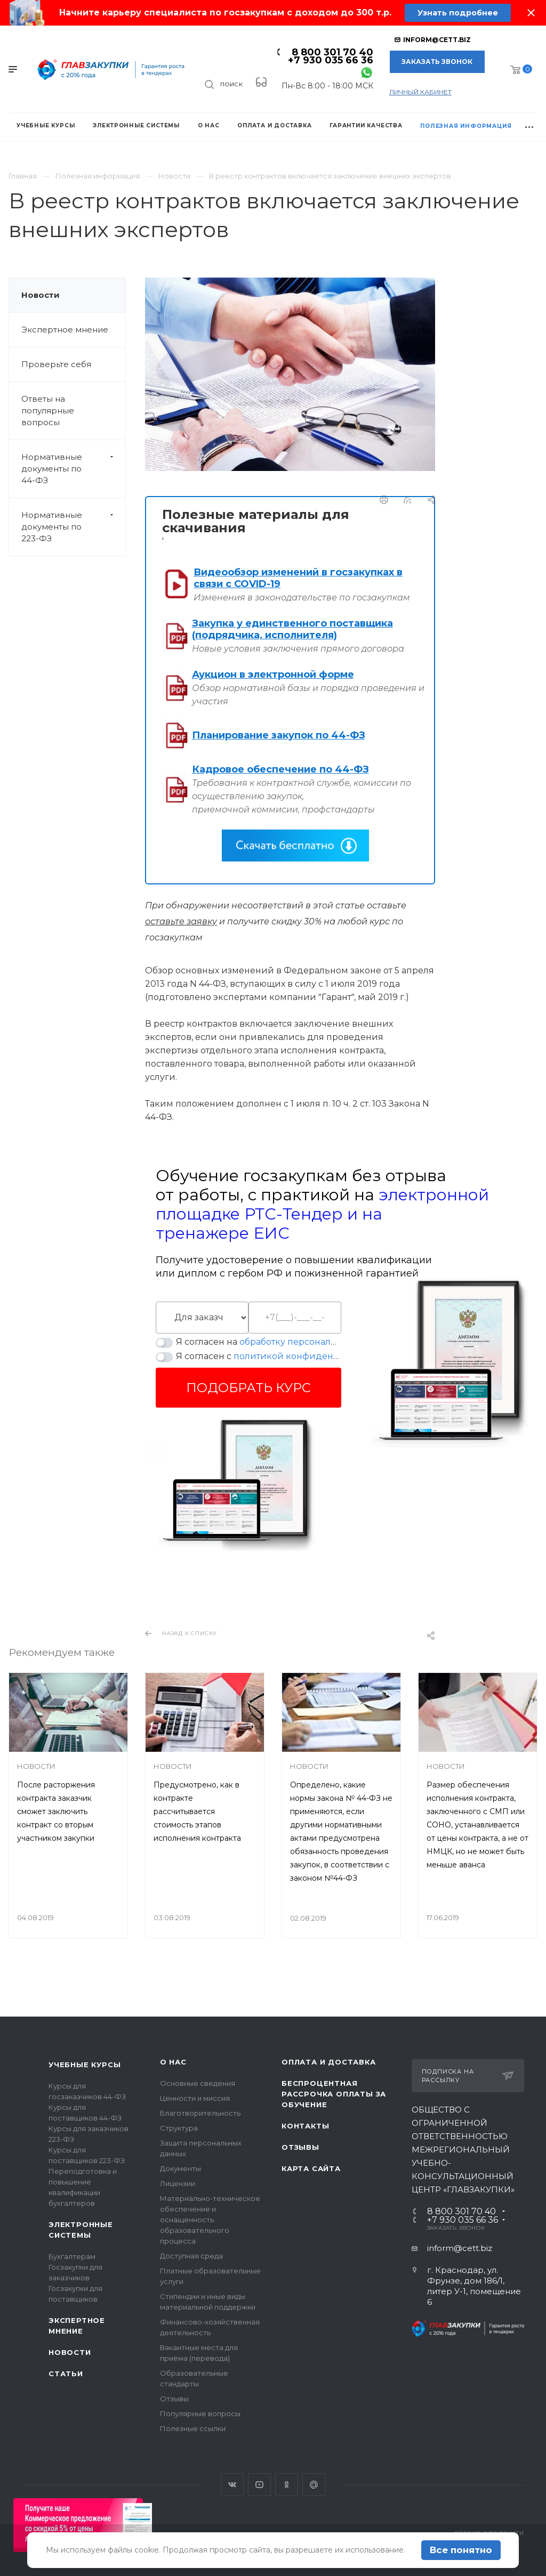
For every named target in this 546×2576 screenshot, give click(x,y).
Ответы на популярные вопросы (47, 410)
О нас (173, 2062)
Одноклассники (286, 2484)
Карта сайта (311, 2168)
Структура (179, 2128)
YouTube (259, 2484)
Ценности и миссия (195, 2098)
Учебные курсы (85, 2064)
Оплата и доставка (329, 2062)
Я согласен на (258, 1342)
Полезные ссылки (193, 2428)
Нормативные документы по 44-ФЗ (73, 469)
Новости (40, 295)
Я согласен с (258, 1356)
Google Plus (313, 2484)
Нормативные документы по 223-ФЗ (73, 527)
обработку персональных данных (314, 1342)
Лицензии (177, 2183)
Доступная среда (191, 2256)
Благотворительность (200, 2113)
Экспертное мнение (64, 329)
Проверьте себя (56, 364)
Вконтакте (232, 2484)
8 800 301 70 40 (332, 52)
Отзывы (174, 2398)
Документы (180, 2168)
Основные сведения (197, 2083)
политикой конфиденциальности (311, 1356)
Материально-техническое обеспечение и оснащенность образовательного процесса (210, 2219)
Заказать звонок (437, 62)
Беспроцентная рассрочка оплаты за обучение (334, 2094)
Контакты (305, 2126)
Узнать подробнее (457, 13)
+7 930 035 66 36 (330, 60)
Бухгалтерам (72, 2256)
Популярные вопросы (200, 2413)
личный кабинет (420, 92)
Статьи (66, 2373)
